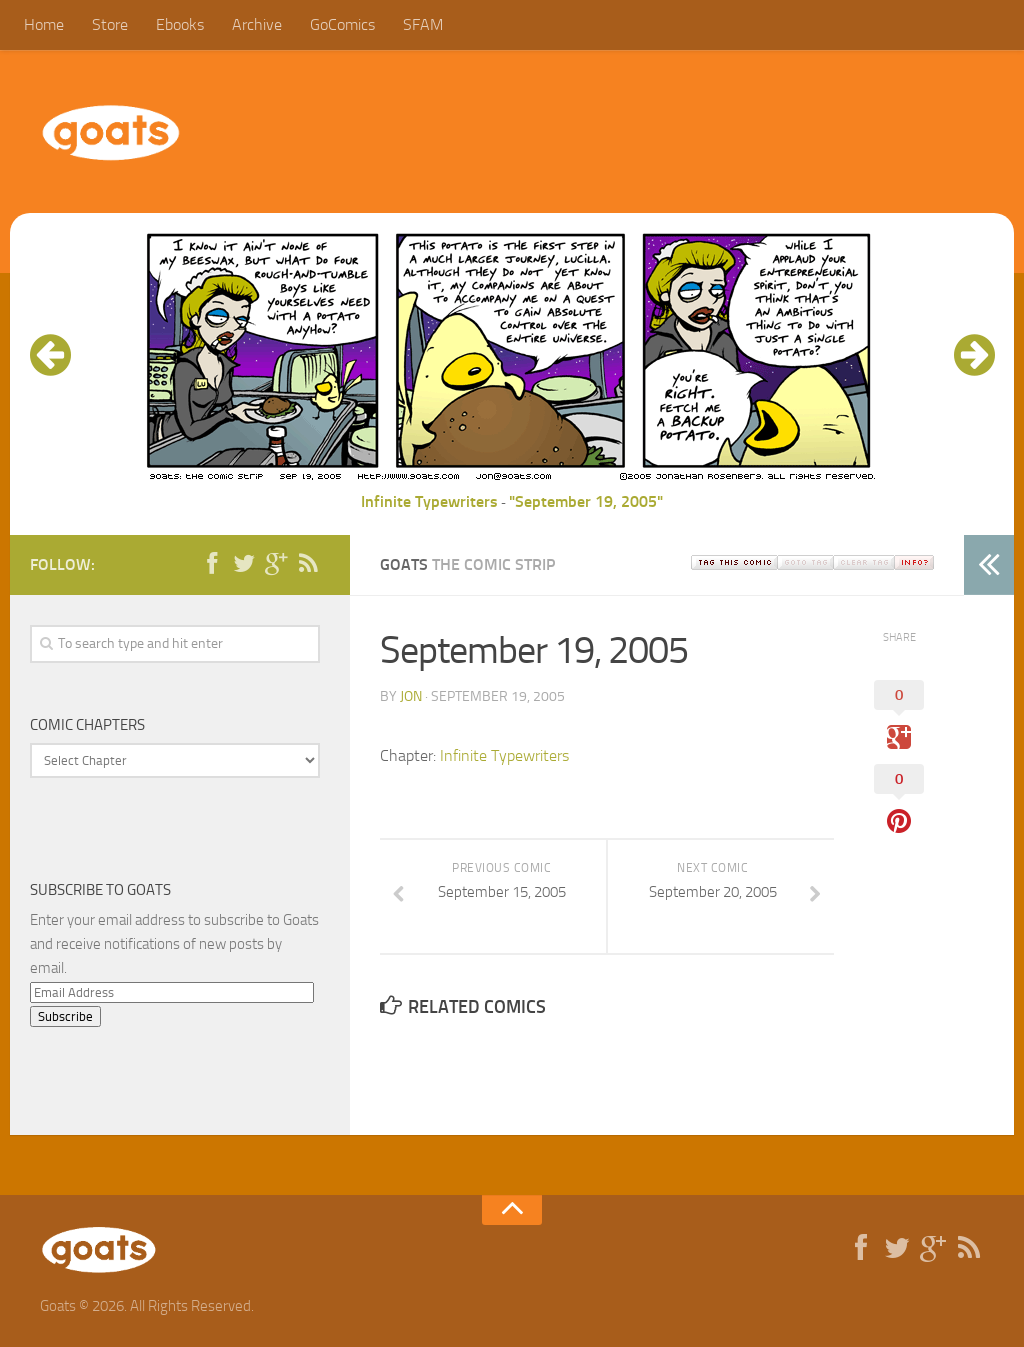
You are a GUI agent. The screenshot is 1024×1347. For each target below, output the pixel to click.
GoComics (342, 24)
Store (110, 24)
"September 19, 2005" (586, 501)
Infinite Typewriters (429, 501)
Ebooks (180, 24)
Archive (257, 24)
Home (44, 24)
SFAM (423, 24)
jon (411, 696)
